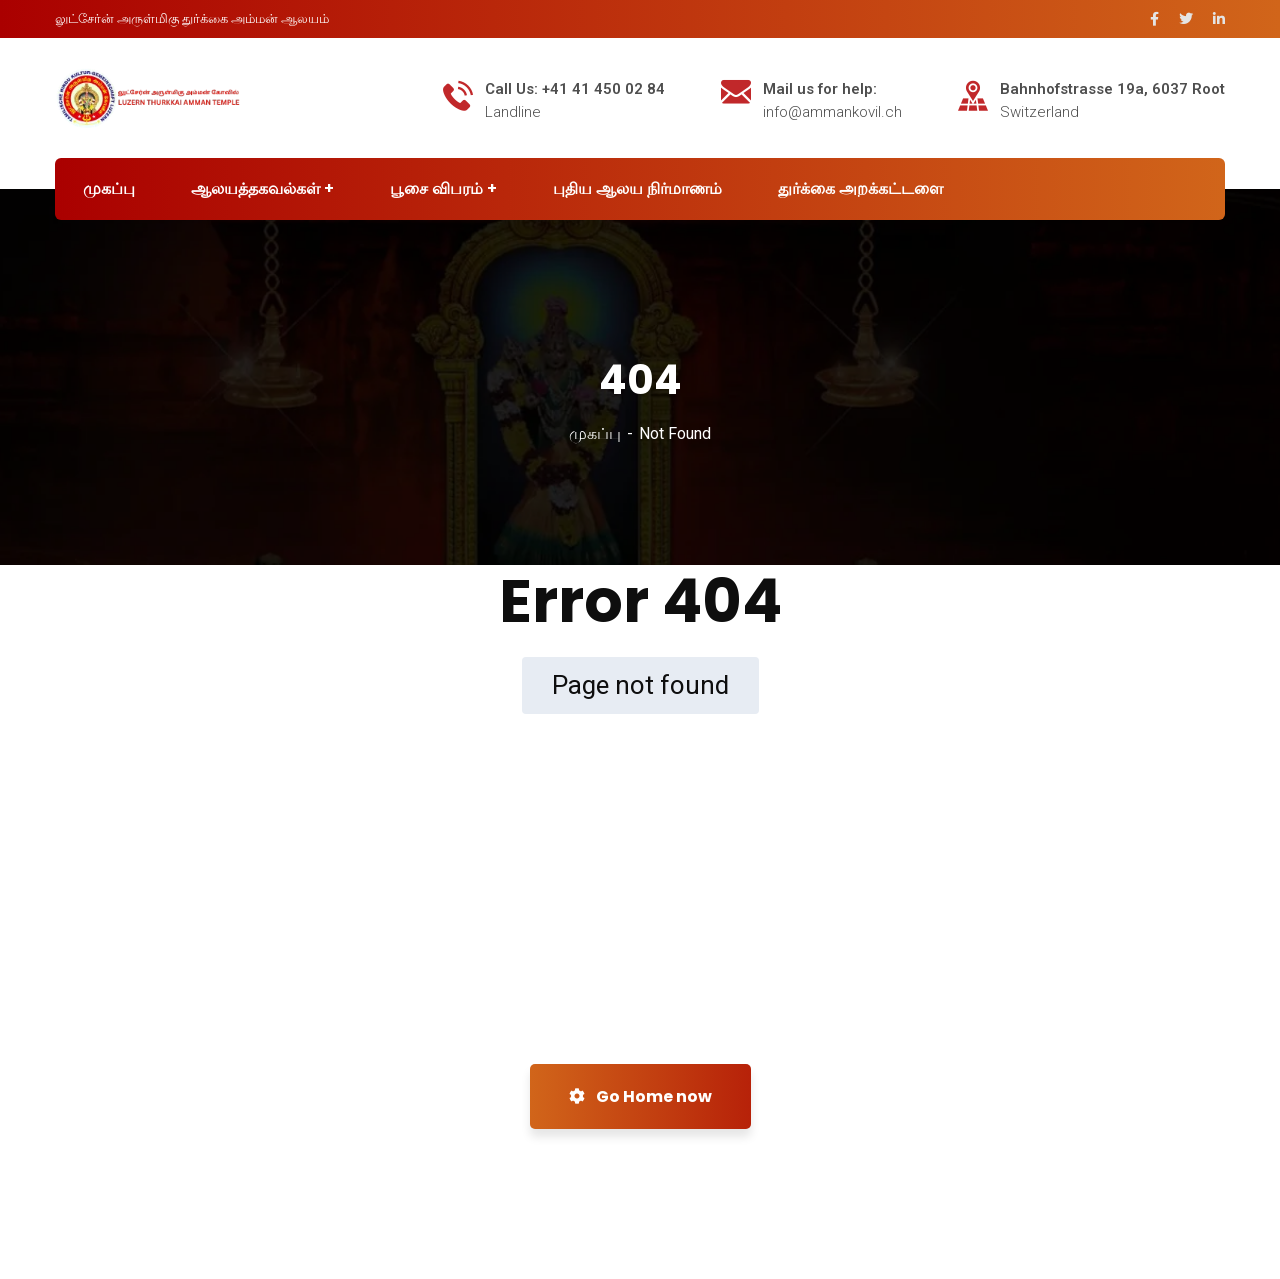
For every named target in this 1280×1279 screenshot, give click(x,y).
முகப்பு (595, 433)
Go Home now (640, 1096)
